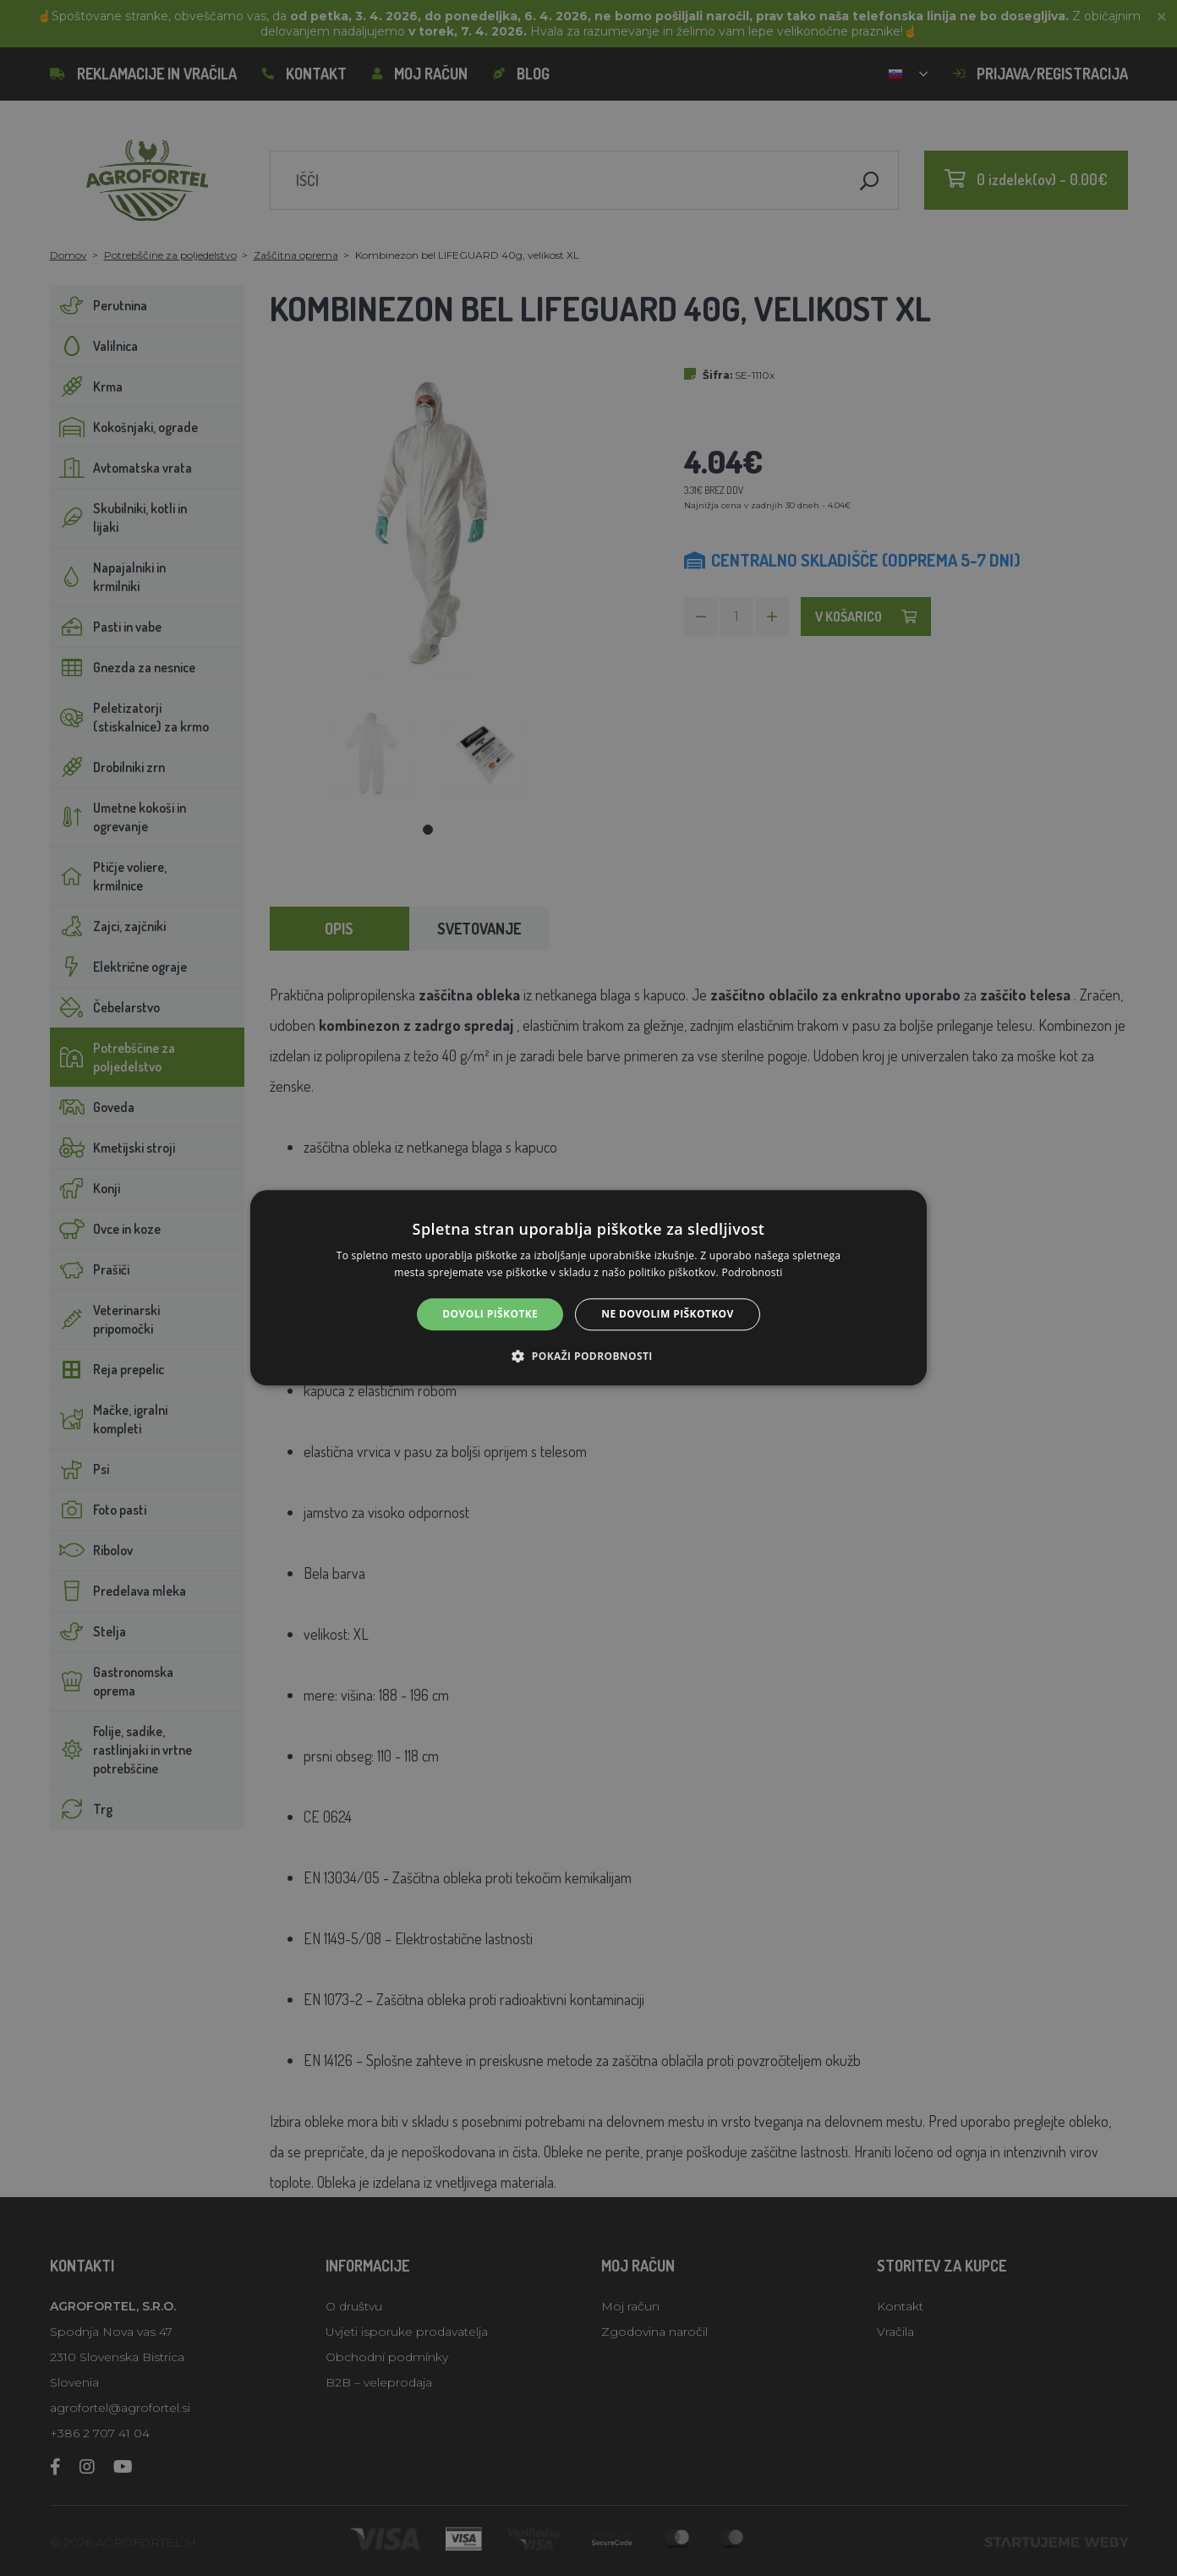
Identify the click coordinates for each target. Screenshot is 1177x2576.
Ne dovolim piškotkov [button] (667, 1314)
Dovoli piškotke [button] (490, 1314)
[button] (588, 1356)
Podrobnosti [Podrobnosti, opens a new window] (752, 1273)
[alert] (588, 1288)
